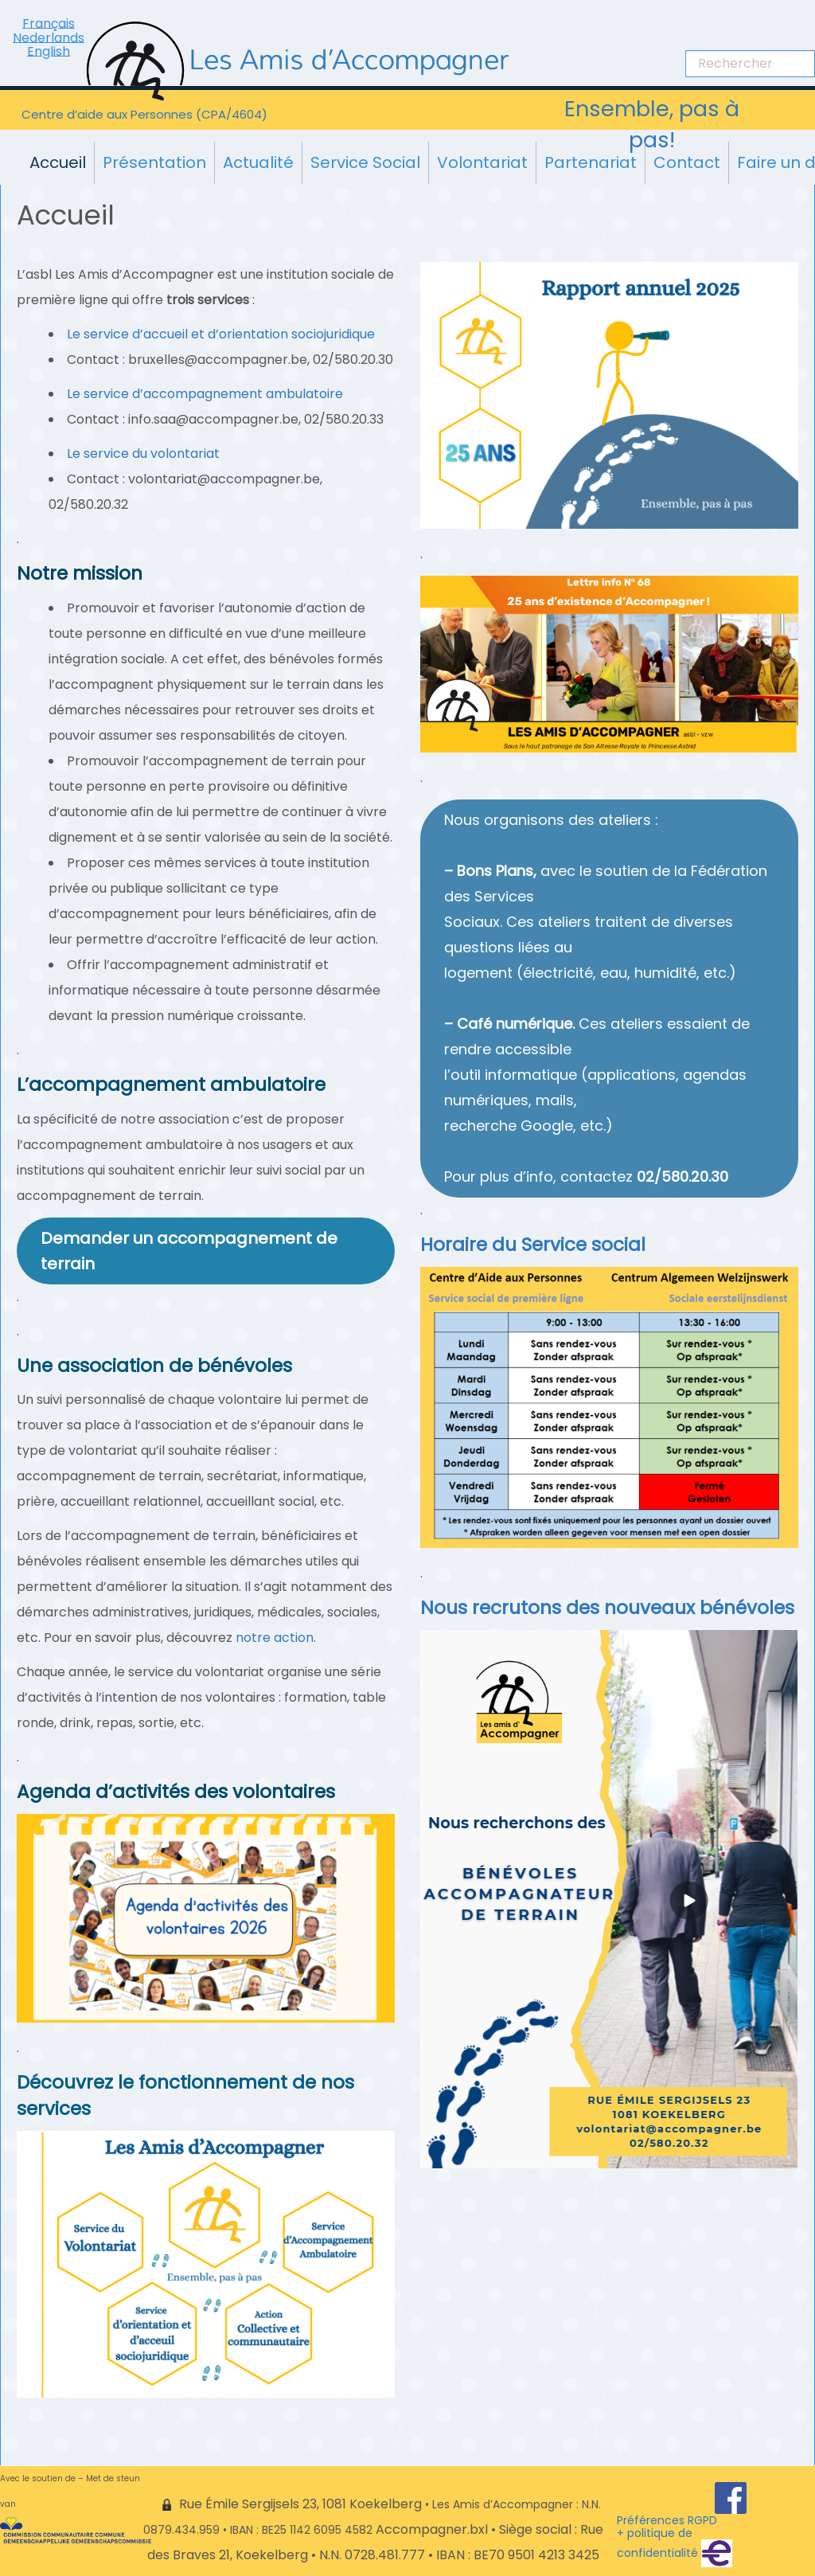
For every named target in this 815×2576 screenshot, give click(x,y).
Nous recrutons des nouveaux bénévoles (607, 1607)
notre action (275, 1637)
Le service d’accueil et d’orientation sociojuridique (221, 334)
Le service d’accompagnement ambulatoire (205, 394)
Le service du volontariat (143, 453)
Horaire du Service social (532, 1244)
